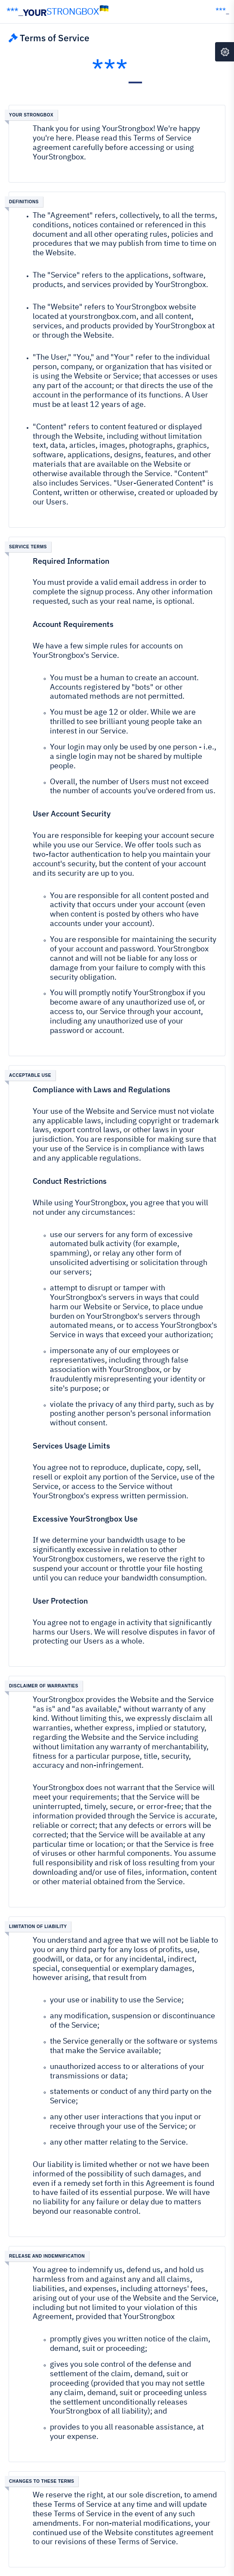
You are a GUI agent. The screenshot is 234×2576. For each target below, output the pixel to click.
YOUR (58, 12)
